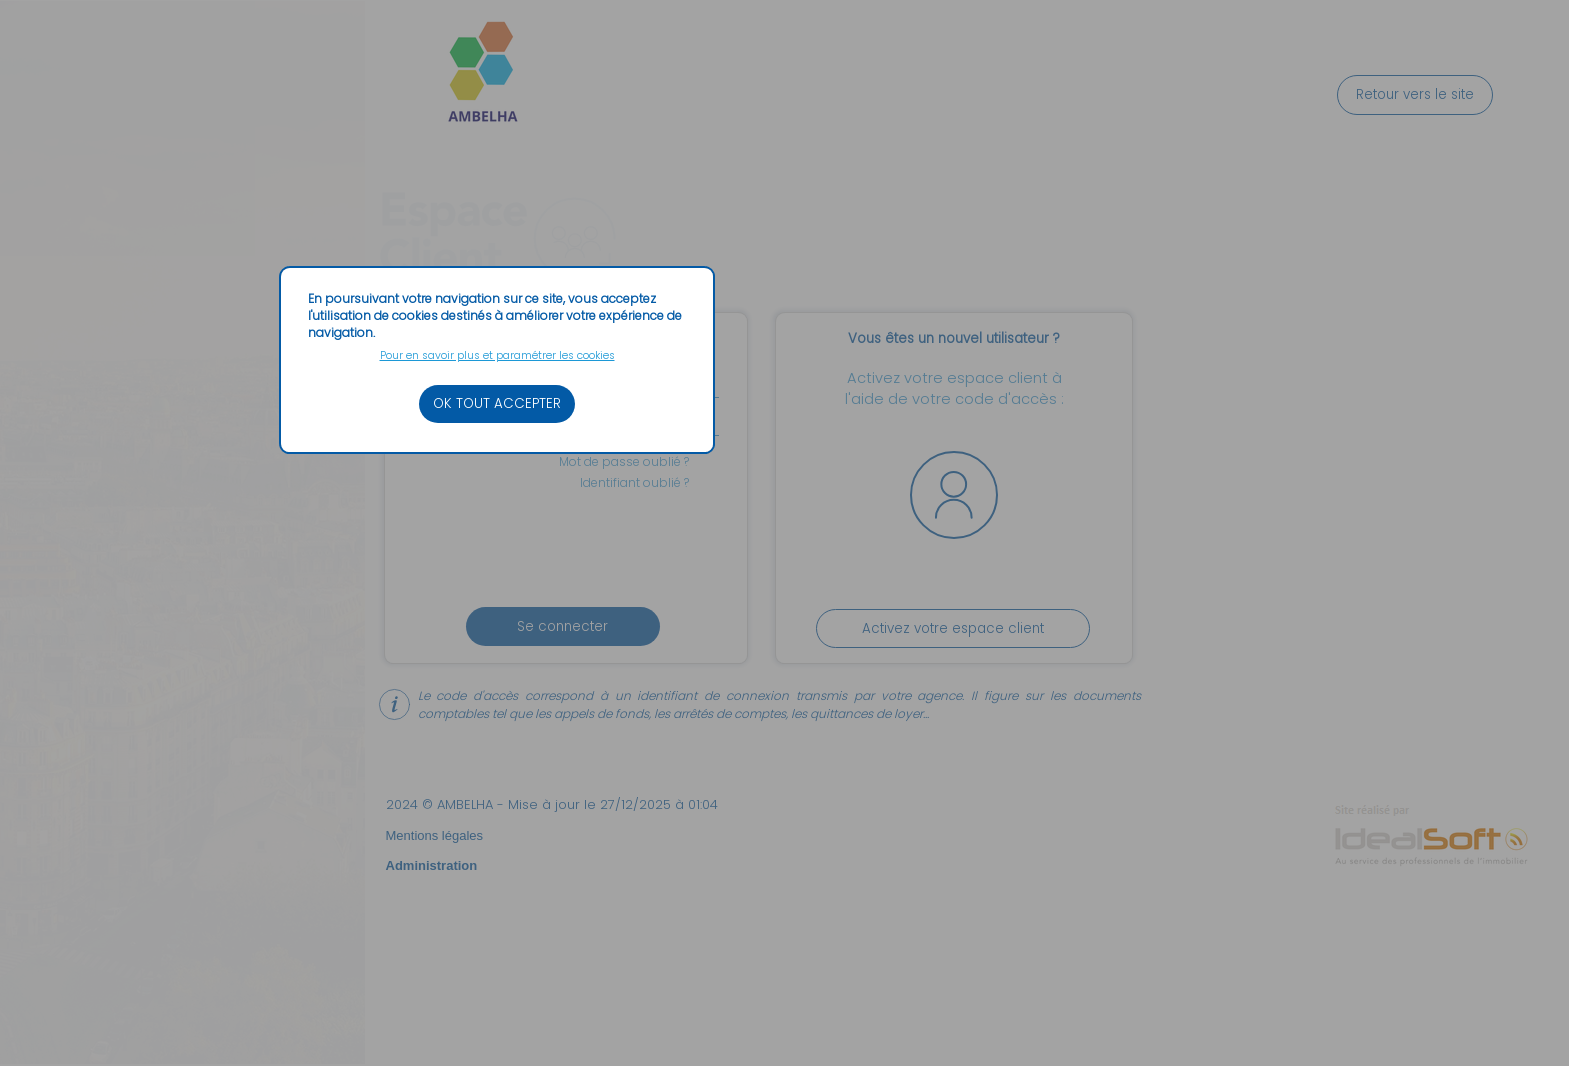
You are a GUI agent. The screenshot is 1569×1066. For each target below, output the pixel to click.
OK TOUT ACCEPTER (497, 403)
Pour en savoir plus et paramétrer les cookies (497, 355)
